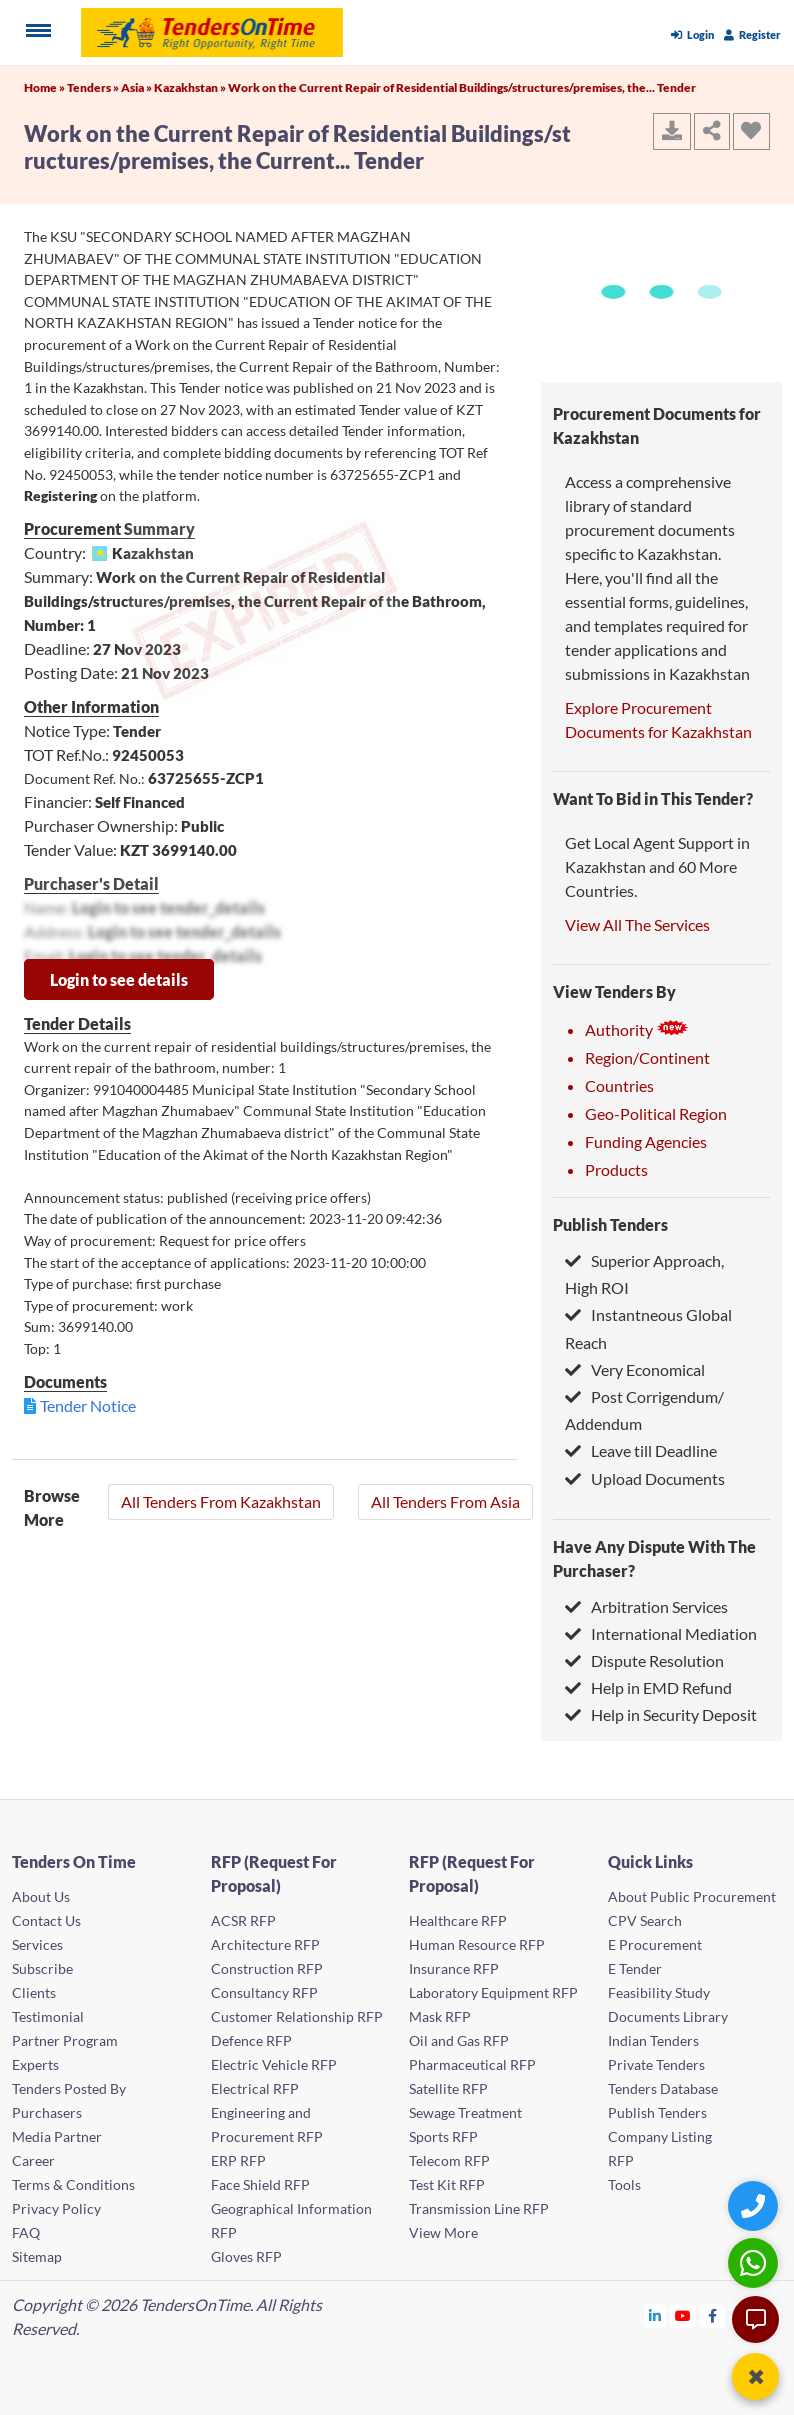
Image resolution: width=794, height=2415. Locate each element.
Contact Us (46, 1920)
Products (616, 1169)
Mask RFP (440, 2016)
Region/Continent (647, 1057)
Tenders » (94, 87)
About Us (41, 1896)
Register (752, 34)
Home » (45, 87)
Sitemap (37, 2256)
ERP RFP (238, 2160)
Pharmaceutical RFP (472, 2064)
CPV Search (645, 1920)
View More (443, 2232)
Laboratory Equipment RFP (493, 1992)
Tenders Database (663, 2088)
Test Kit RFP (447, 2184)
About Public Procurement (692, 1896)
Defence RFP (251, 2040)
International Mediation (661, 1633)
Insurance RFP (454, 1968)
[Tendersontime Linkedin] (655, 2315)
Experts (35, 2064)
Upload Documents (645, 1478)
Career (33, 2160)
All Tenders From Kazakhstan (221, 1501)
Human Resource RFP (477, 1944)
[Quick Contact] (755, 2205)
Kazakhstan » (191, 87)
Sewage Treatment (465, 2112)
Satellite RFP (448, 2088)
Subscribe (42, 1968)
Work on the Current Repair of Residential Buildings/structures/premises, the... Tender (462, 87)
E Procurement (655, 1944)
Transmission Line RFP (479, 2208)
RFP (621, 2160)
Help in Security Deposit (661, 1714)
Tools (624, 2184)
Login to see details (119, 979)
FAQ (26, 2232)
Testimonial (48, 2016)
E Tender (635, 1968)
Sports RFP (443, 2136)
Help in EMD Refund (648, 1687)
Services (37, 1944)
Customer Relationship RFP (297, 2016)
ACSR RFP (243, 1920)
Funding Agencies (646, 1141)
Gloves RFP (246, 2256)
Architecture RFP (265, 1944)
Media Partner (57, 2136)
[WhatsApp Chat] (755, 2262)
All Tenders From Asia (445, 1501)
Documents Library (668, 2016)
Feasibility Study (659, 1992)
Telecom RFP (449, 2160)
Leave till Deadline (641, 1450)
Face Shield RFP (260, 2184)
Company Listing (660, 2136)
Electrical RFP (255, 2088)
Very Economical (635, 1369)
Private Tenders (656, 2064)
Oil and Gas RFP (459, 2040)
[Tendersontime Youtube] (683, 2315)
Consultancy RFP (264, 1992)
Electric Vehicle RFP (274, 2064)
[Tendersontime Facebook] (713, 2315)
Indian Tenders (653, 2040)
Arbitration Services (646, 1606)
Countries (619, 1085)
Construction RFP (267, 1968)
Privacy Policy (56, 2208)
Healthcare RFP (458, 1920)
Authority (637, 1029)
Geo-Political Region (656, 1113)
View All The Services (637, 924)
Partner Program (65, 2040)
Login (692, 34)
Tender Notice (88, 1405)
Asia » (137, 87)
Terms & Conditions (73, 2184)
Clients (34, 1992)
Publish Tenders (610, 1224)
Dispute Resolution (644, 1660)
